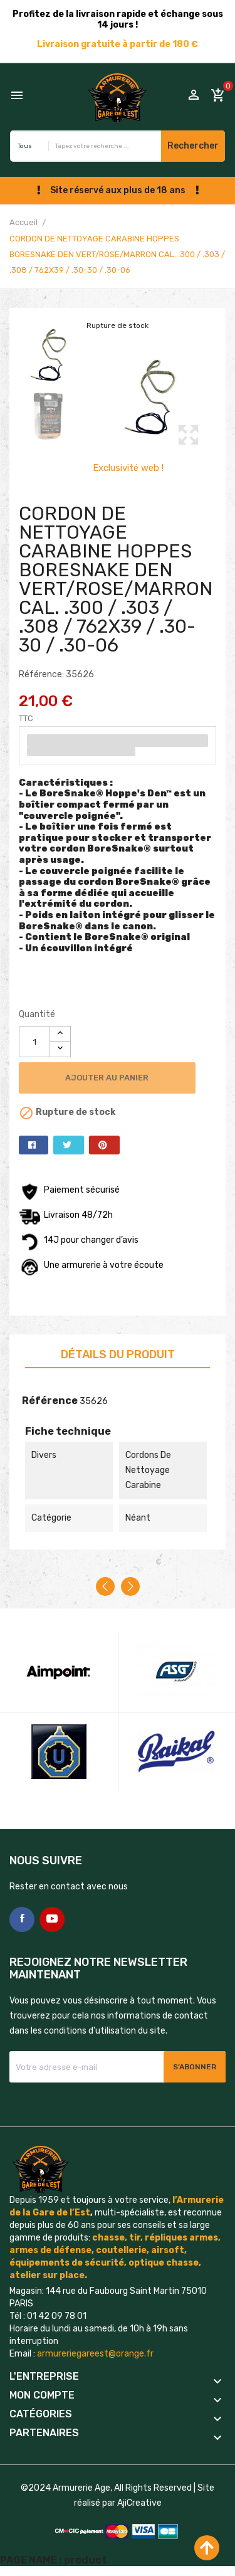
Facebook (21, 1919)
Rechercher (193, 145)
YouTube (52, 1919)
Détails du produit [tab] (118, 1354)
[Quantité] (34, 1041)
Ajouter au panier (110, 1077)
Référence (50, 1401)
